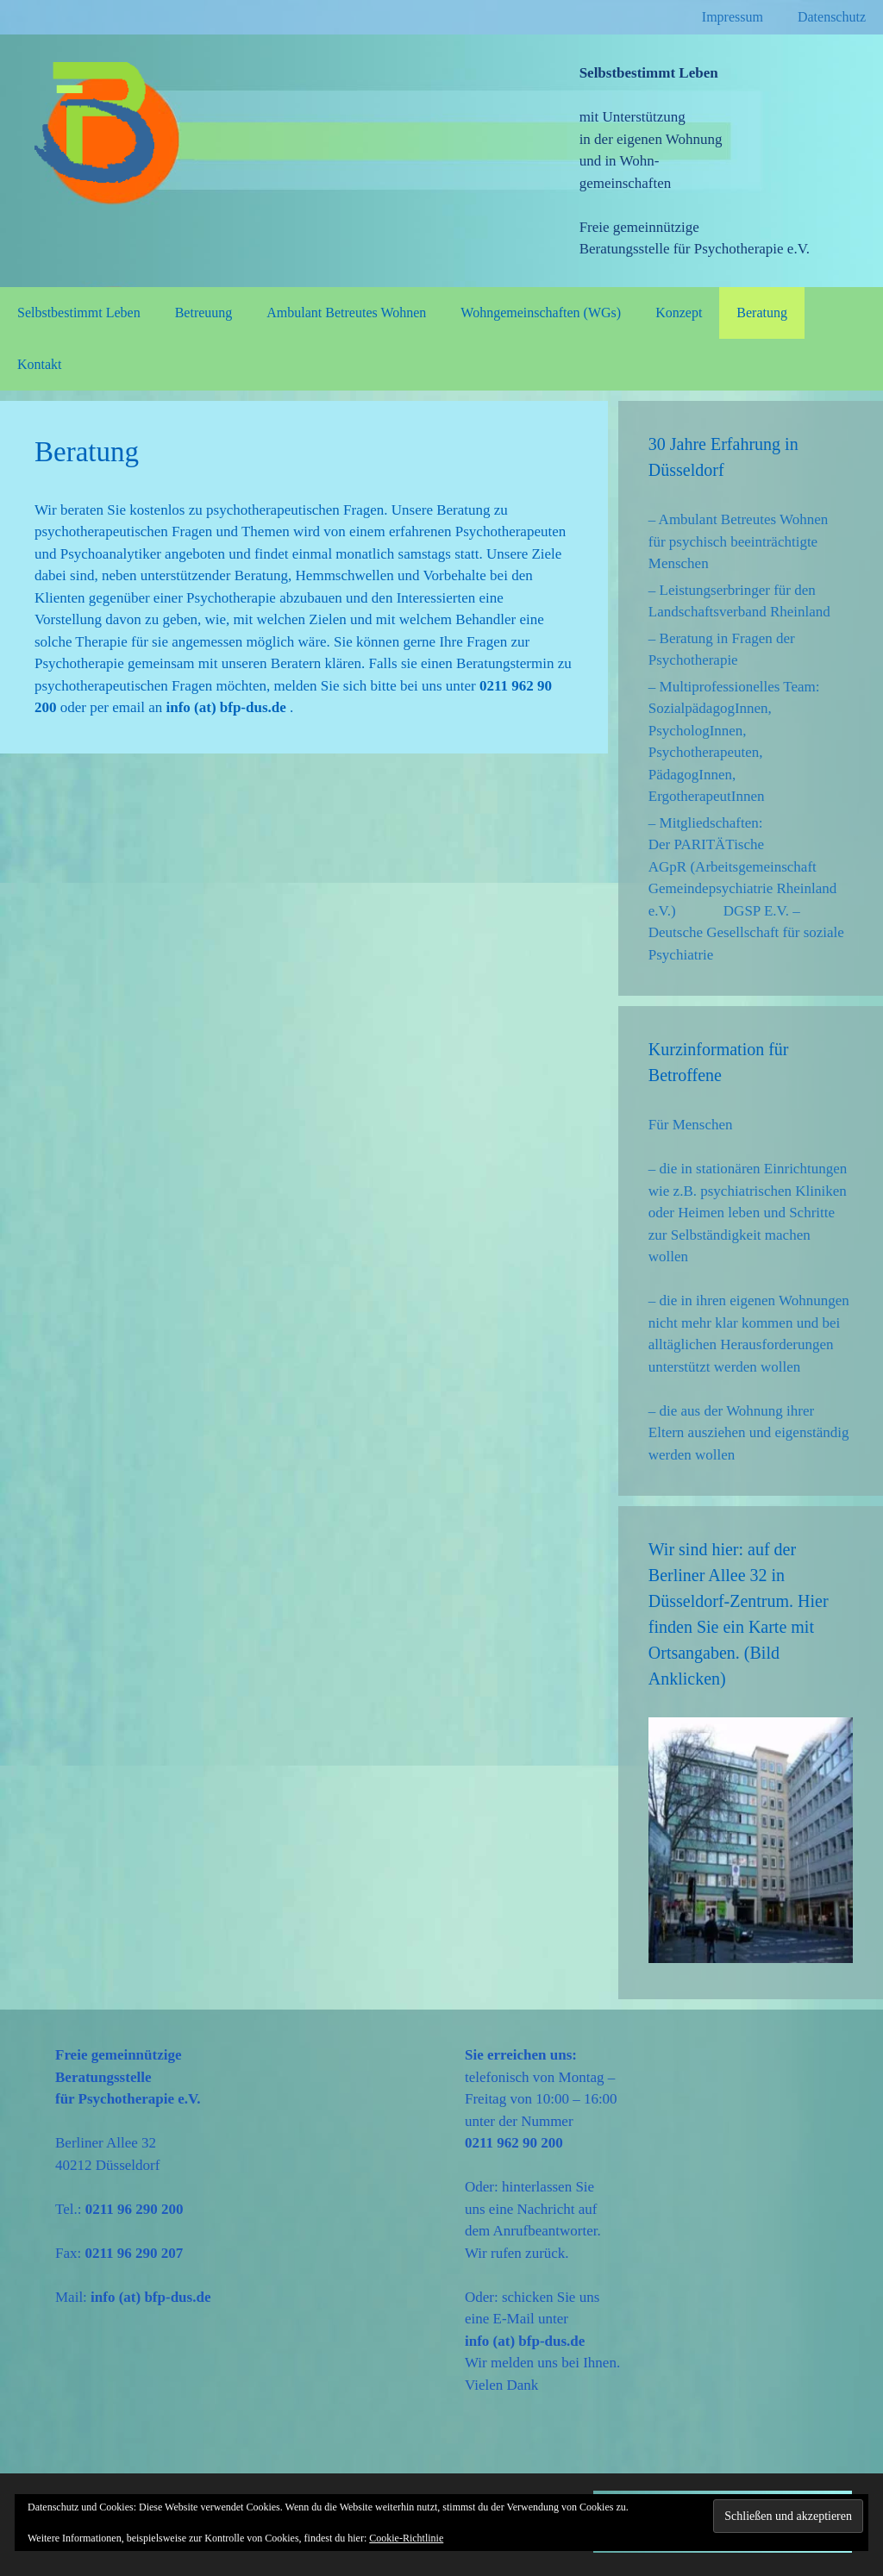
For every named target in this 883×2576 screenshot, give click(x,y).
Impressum (732, 16)
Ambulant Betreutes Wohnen (346, 312)
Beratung (761, 312)
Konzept (678, 312)
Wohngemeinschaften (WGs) (540, 312)
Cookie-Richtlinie (406, 2538)
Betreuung (204, 312)
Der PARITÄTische (706, 844)
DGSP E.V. (756, 911)
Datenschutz (832, 16)
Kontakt (39, 364)
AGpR (667, 867)
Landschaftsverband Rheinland (739, 611)
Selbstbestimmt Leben (79, 312)
